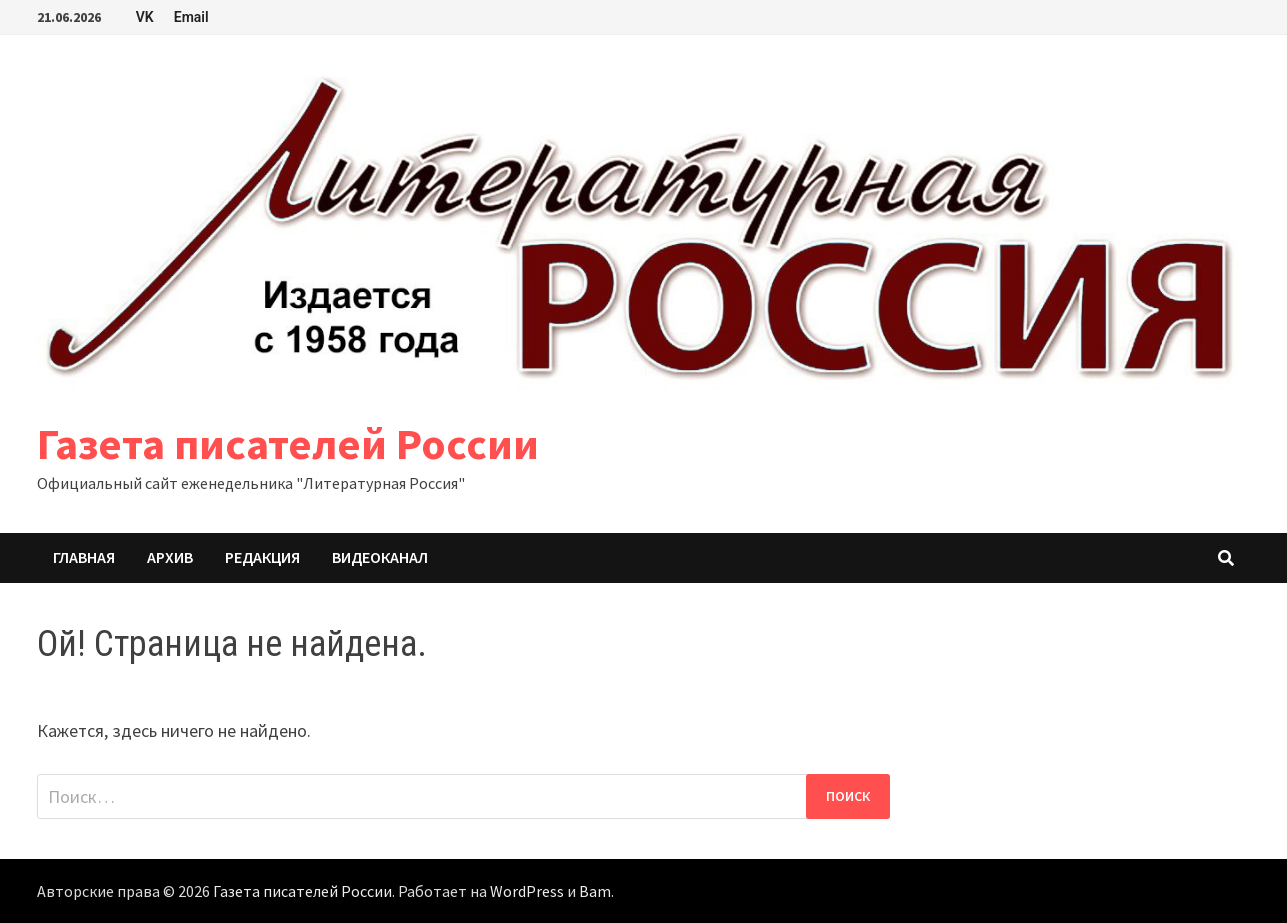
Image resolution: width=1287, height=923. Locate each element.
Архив (170, 557)
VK (145, 17)
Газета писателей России (288, 443)
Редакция (262, 557)
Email (191, 17)
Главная (84, 557)
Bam (595, 891)
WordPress (527, 891)
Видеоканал (380, 557)
